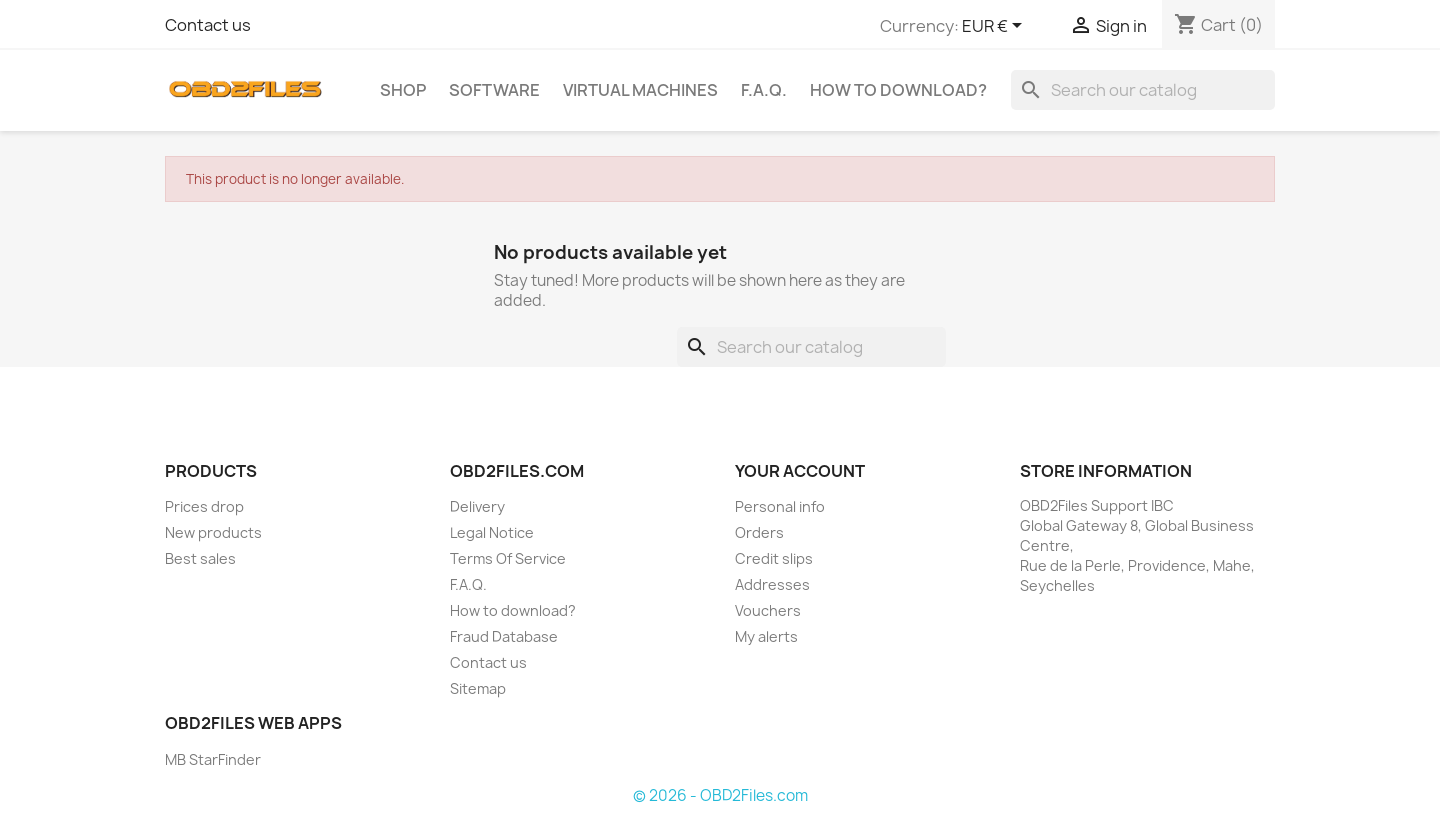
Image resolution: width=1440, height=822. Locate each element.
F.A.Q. (764, 90)
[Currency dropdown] (995, 27)
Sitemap (478, 688)
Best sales (200, 558)
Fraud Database (504, 636)
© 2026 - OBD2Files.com (720, 795)
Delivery (477, 506)
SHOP (403, 90)
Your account (800, 471)
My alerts (766, 636)
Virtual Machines (640, 90)
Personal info (780, 506)
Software (494, 90)
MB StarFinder (213, 759)
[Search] (1143, 90)
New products (213, 532)
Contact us (208, 25)
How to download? (898, 90)
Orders (759, 532)
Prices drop (204, 506)
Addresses (772, 584)
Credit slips (774, 558)
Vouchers (768, 610)
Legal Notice (492, 532)
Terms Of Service (508, 558)
